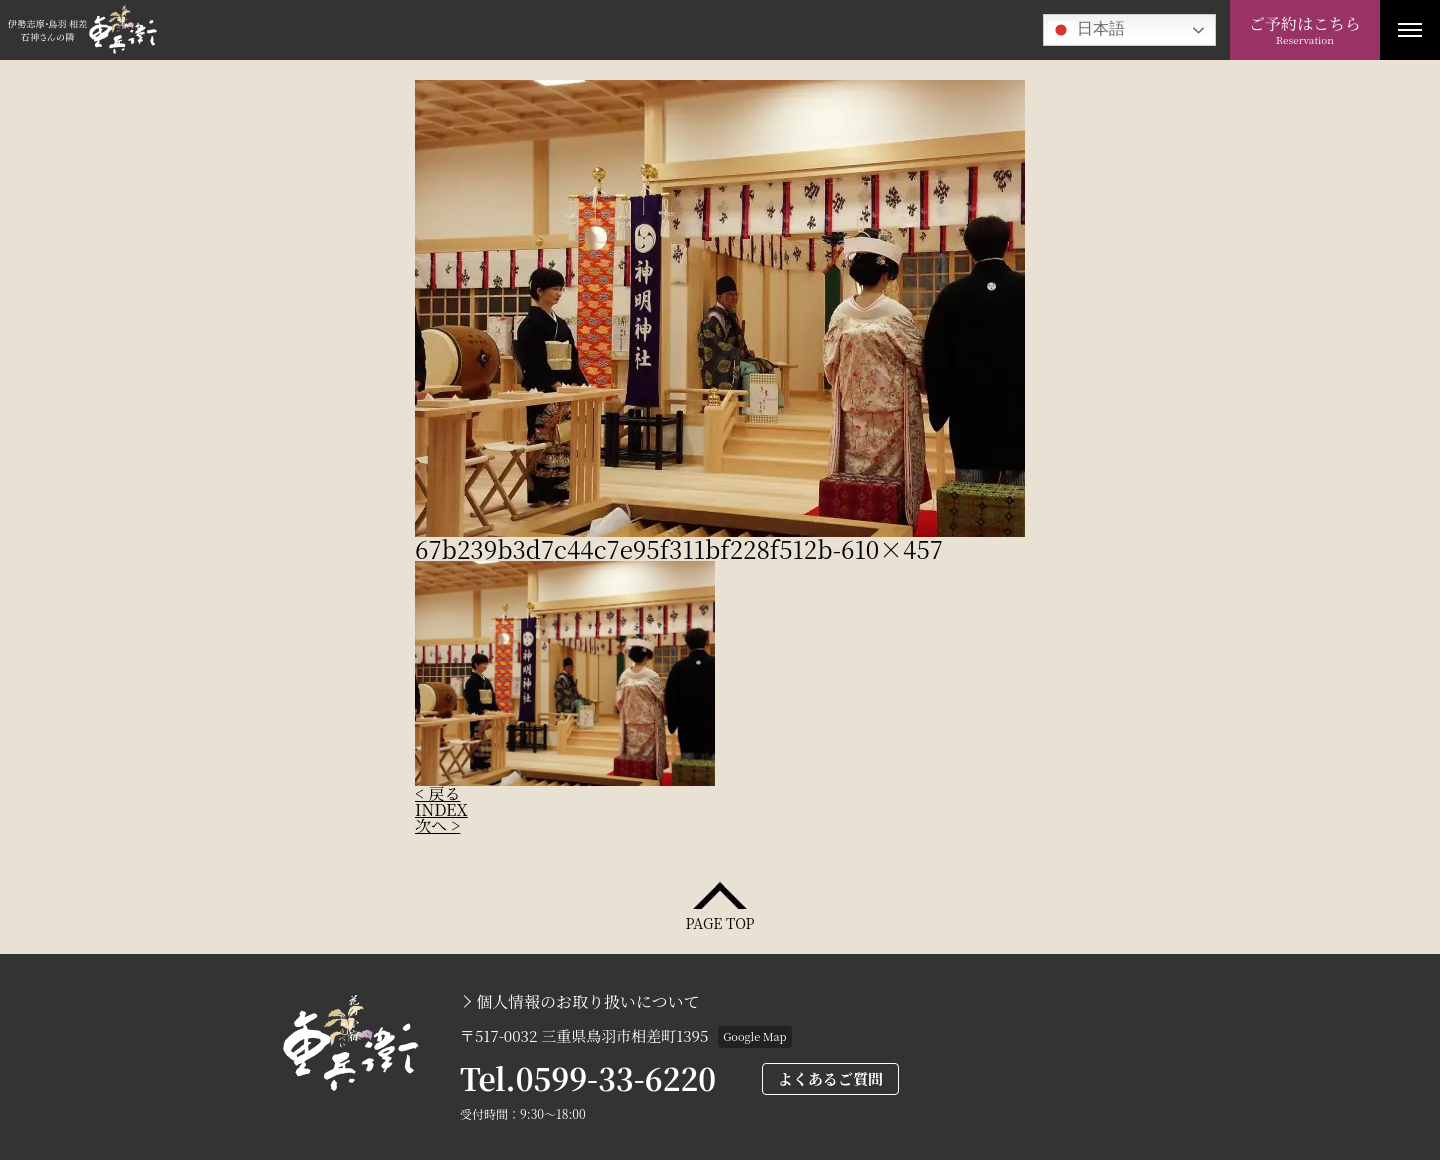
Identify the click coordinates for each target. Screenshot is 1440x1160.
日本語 (1087, 30)
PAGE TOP (719, 921)
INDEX (441, 809)
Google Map (754, 1036)
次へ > (437, 825)
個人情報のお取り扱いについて (588, 1002)
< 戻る (437, 793)
